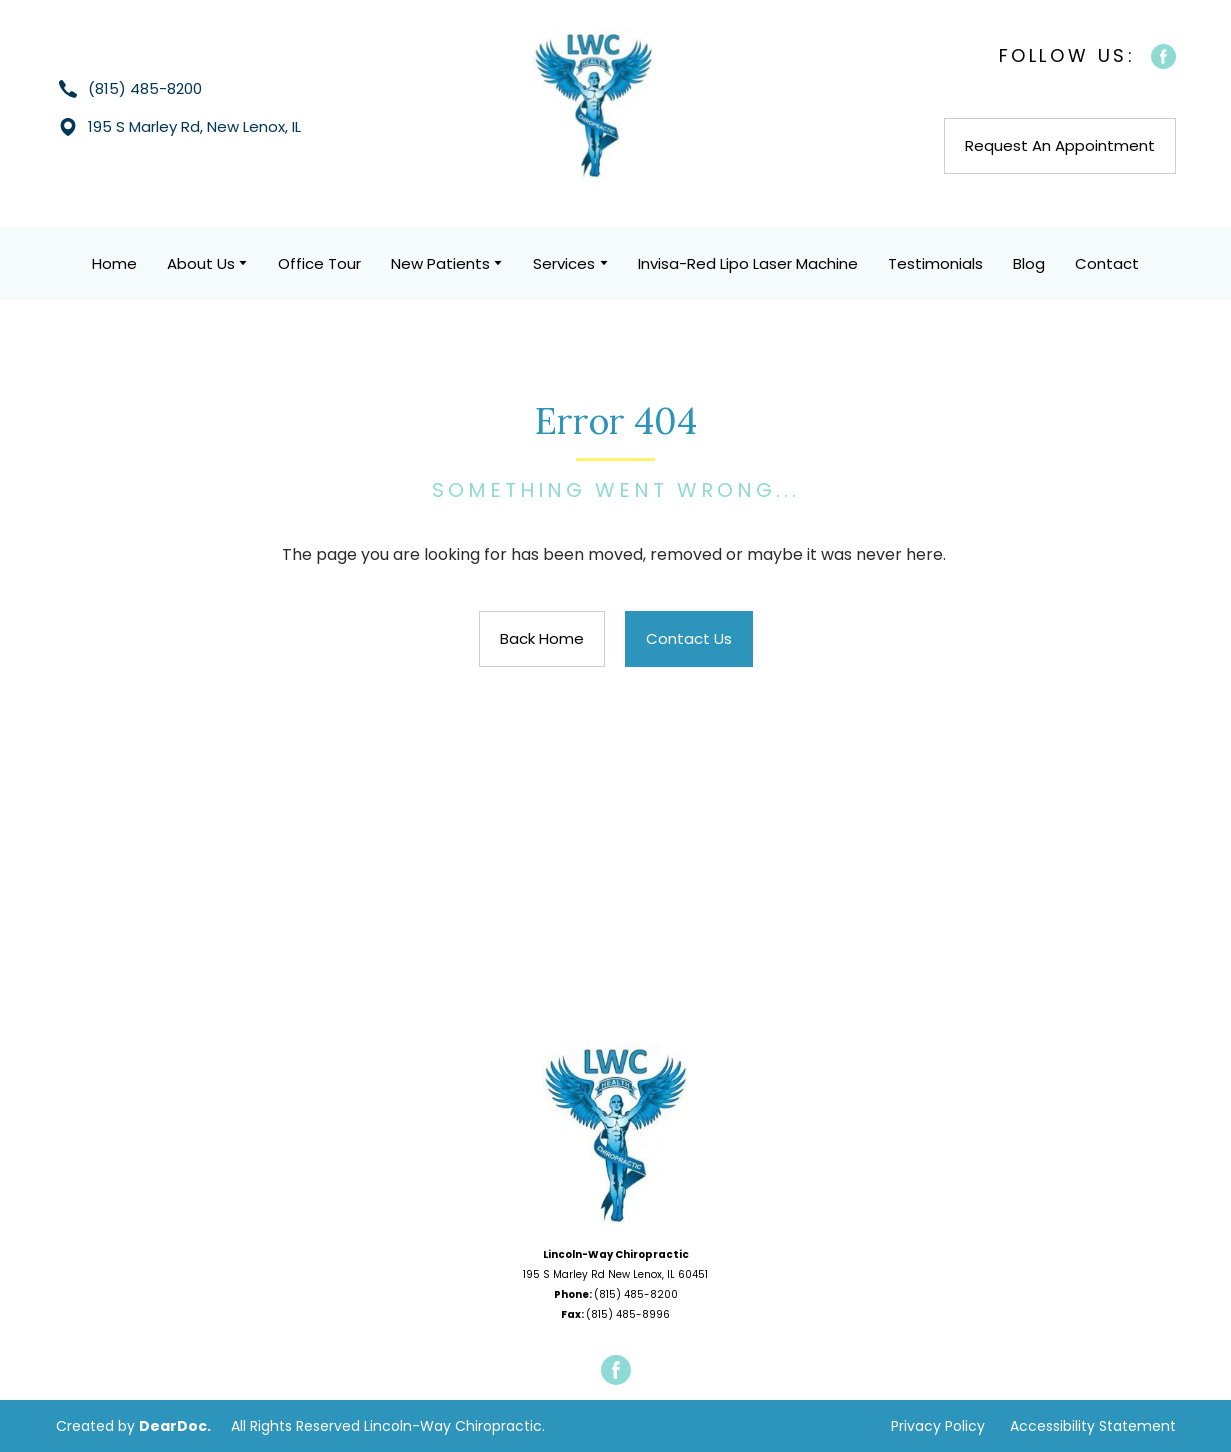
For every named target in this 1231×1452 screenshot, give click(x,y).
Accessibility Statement (1093, 1426)
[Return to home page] (595, 108)
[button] (129, 89)
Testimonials (935, 263)
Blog (1029, 263)
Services (564, 263)
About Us (201, 263)
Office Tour (319, 263)
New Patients (440, 263)
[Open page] (615, 1134)
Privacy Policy (938, 1426)
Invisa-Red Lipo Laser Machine (748, 263)
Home (114, 263)
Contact (1107, 263)
